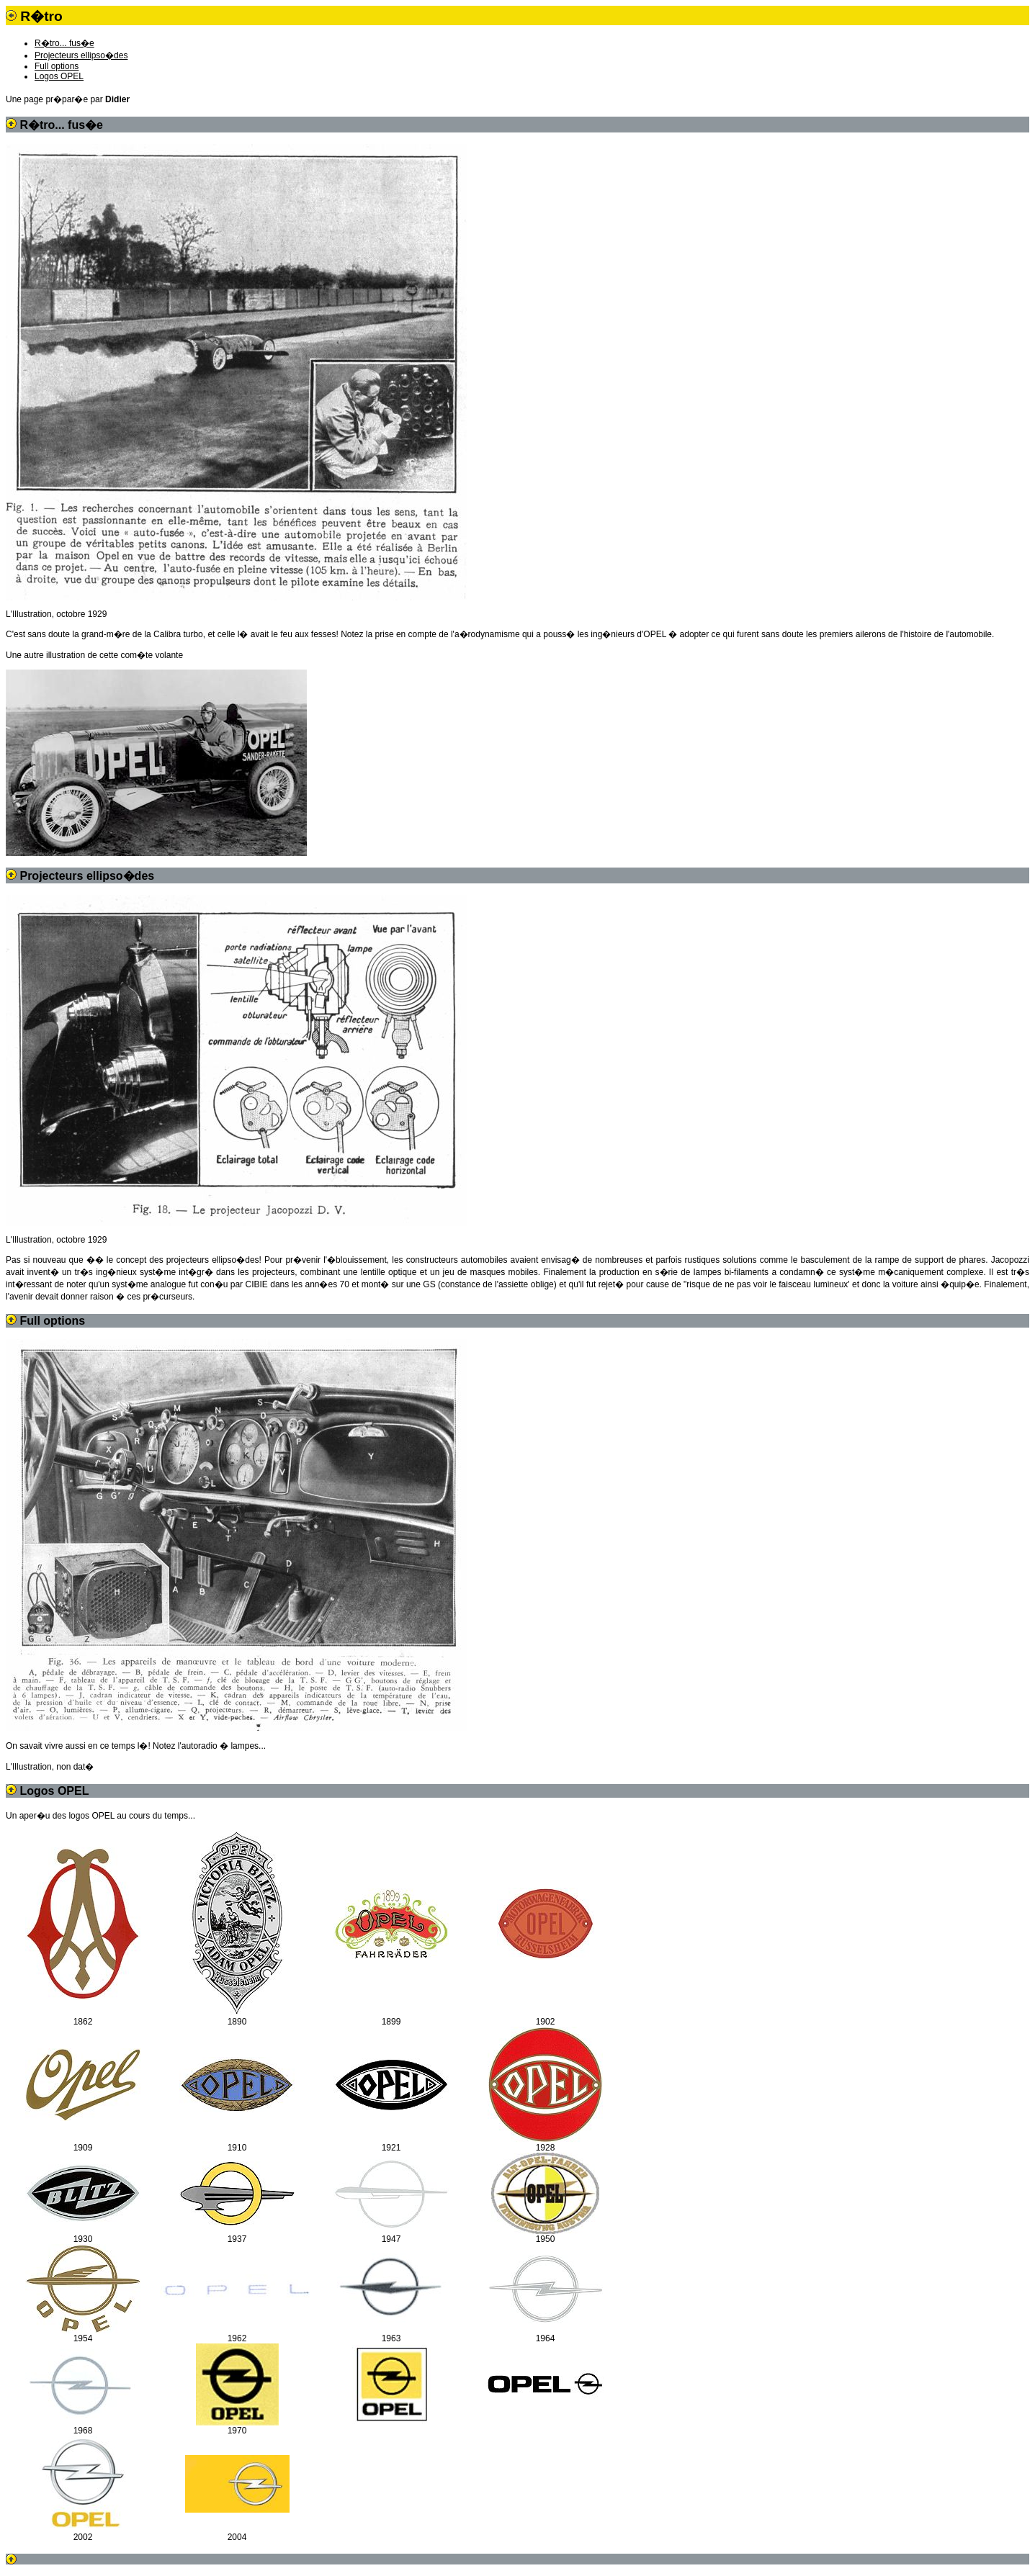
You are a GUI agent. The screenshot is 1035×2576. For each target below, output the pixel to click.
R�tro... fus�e (64, 43)
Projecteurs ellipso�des (81, 55)
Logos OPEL (59, 76)
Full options (57, 66)
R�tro (41, 16)
